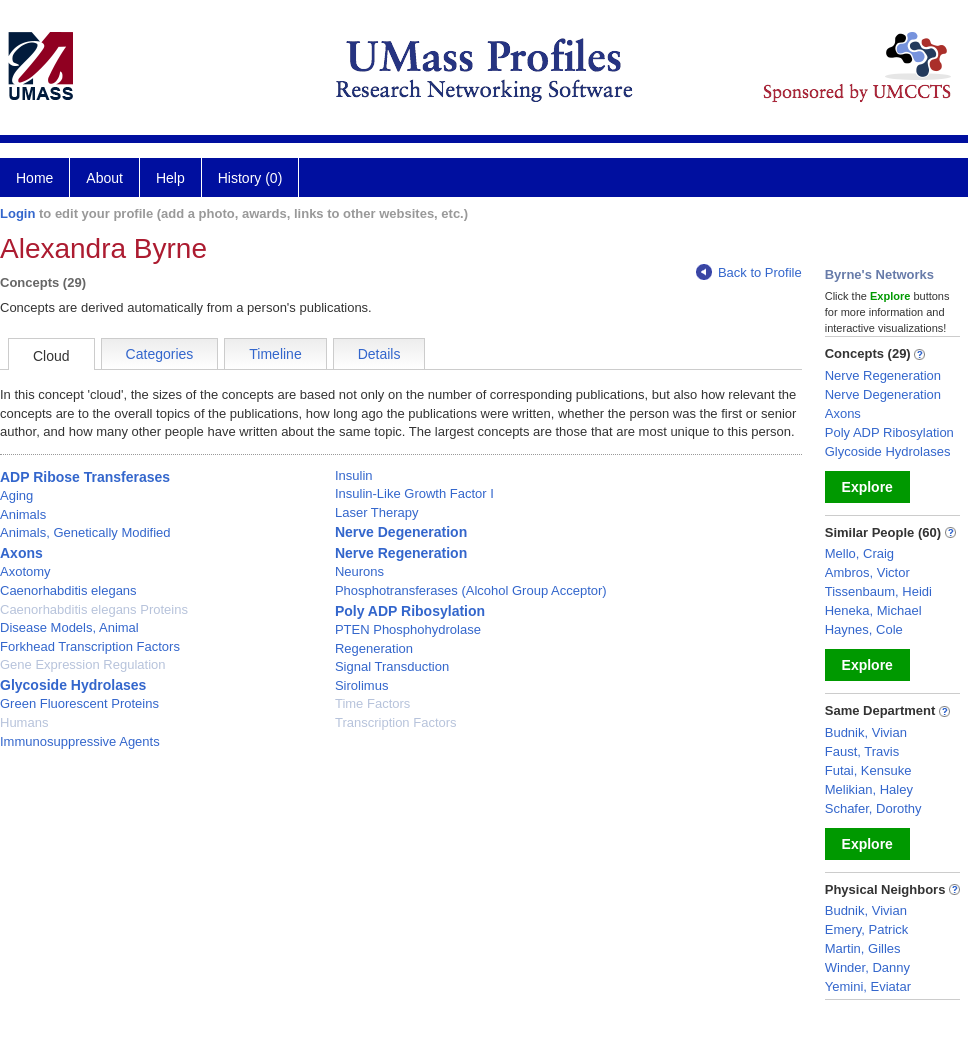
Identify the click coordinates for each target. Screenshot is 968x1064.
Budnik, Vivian (866, 732)
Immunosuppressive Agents (80, 741)
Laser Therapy (377, 512)
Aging (16, 495)
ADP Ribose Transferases (85, 477)
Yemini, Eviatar (868, 986)
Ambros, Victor (867, 572)
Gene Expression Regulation (83, 664)
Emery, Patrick (867, 929)
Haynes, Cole (864, 629)
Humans (24, 722)
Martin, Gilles (863, 948)
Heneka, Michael (873, 610)
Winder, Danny (867, 967)
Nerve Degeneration (401, 532)
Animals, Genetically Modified (85, 532)
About (104, 178)
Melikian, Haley (869, 789)
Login (17, 213)
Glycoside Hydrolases (73, 685)
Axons (21, 553)
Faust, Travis (862, 751)
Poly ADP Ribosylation (410, 611)
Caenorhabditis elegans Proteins (94, 609)
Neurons (359, 571)
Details (379, 354)
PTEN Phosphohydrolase (408, 629)
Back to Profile (749, 272)
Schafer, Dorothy (873, 808)
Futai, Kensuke (868, 770)
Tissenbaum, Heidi (878, 591)
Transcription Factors (396, 722)
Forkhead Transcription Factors (90, 646)
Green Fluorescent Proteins (79, 703)
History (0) (250, 178)
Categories (160, 354)
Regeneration (374, 648)
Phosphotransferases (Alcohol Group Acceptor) (471, 590)
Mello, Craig (859, 553)
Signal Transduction (392, 666)
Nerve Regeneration (401, 553)
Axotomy (25, 571)
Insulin (354, 475)
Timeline (275, 354)
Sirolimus (361, 685)
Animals (23, 514)
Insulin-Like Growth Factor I (414, 493)
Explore (867, 487)
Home (34, 178)
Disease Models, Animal (69, 627)
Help (170, 178)
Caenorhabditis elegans (68, 590)
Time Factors (372, 703)
